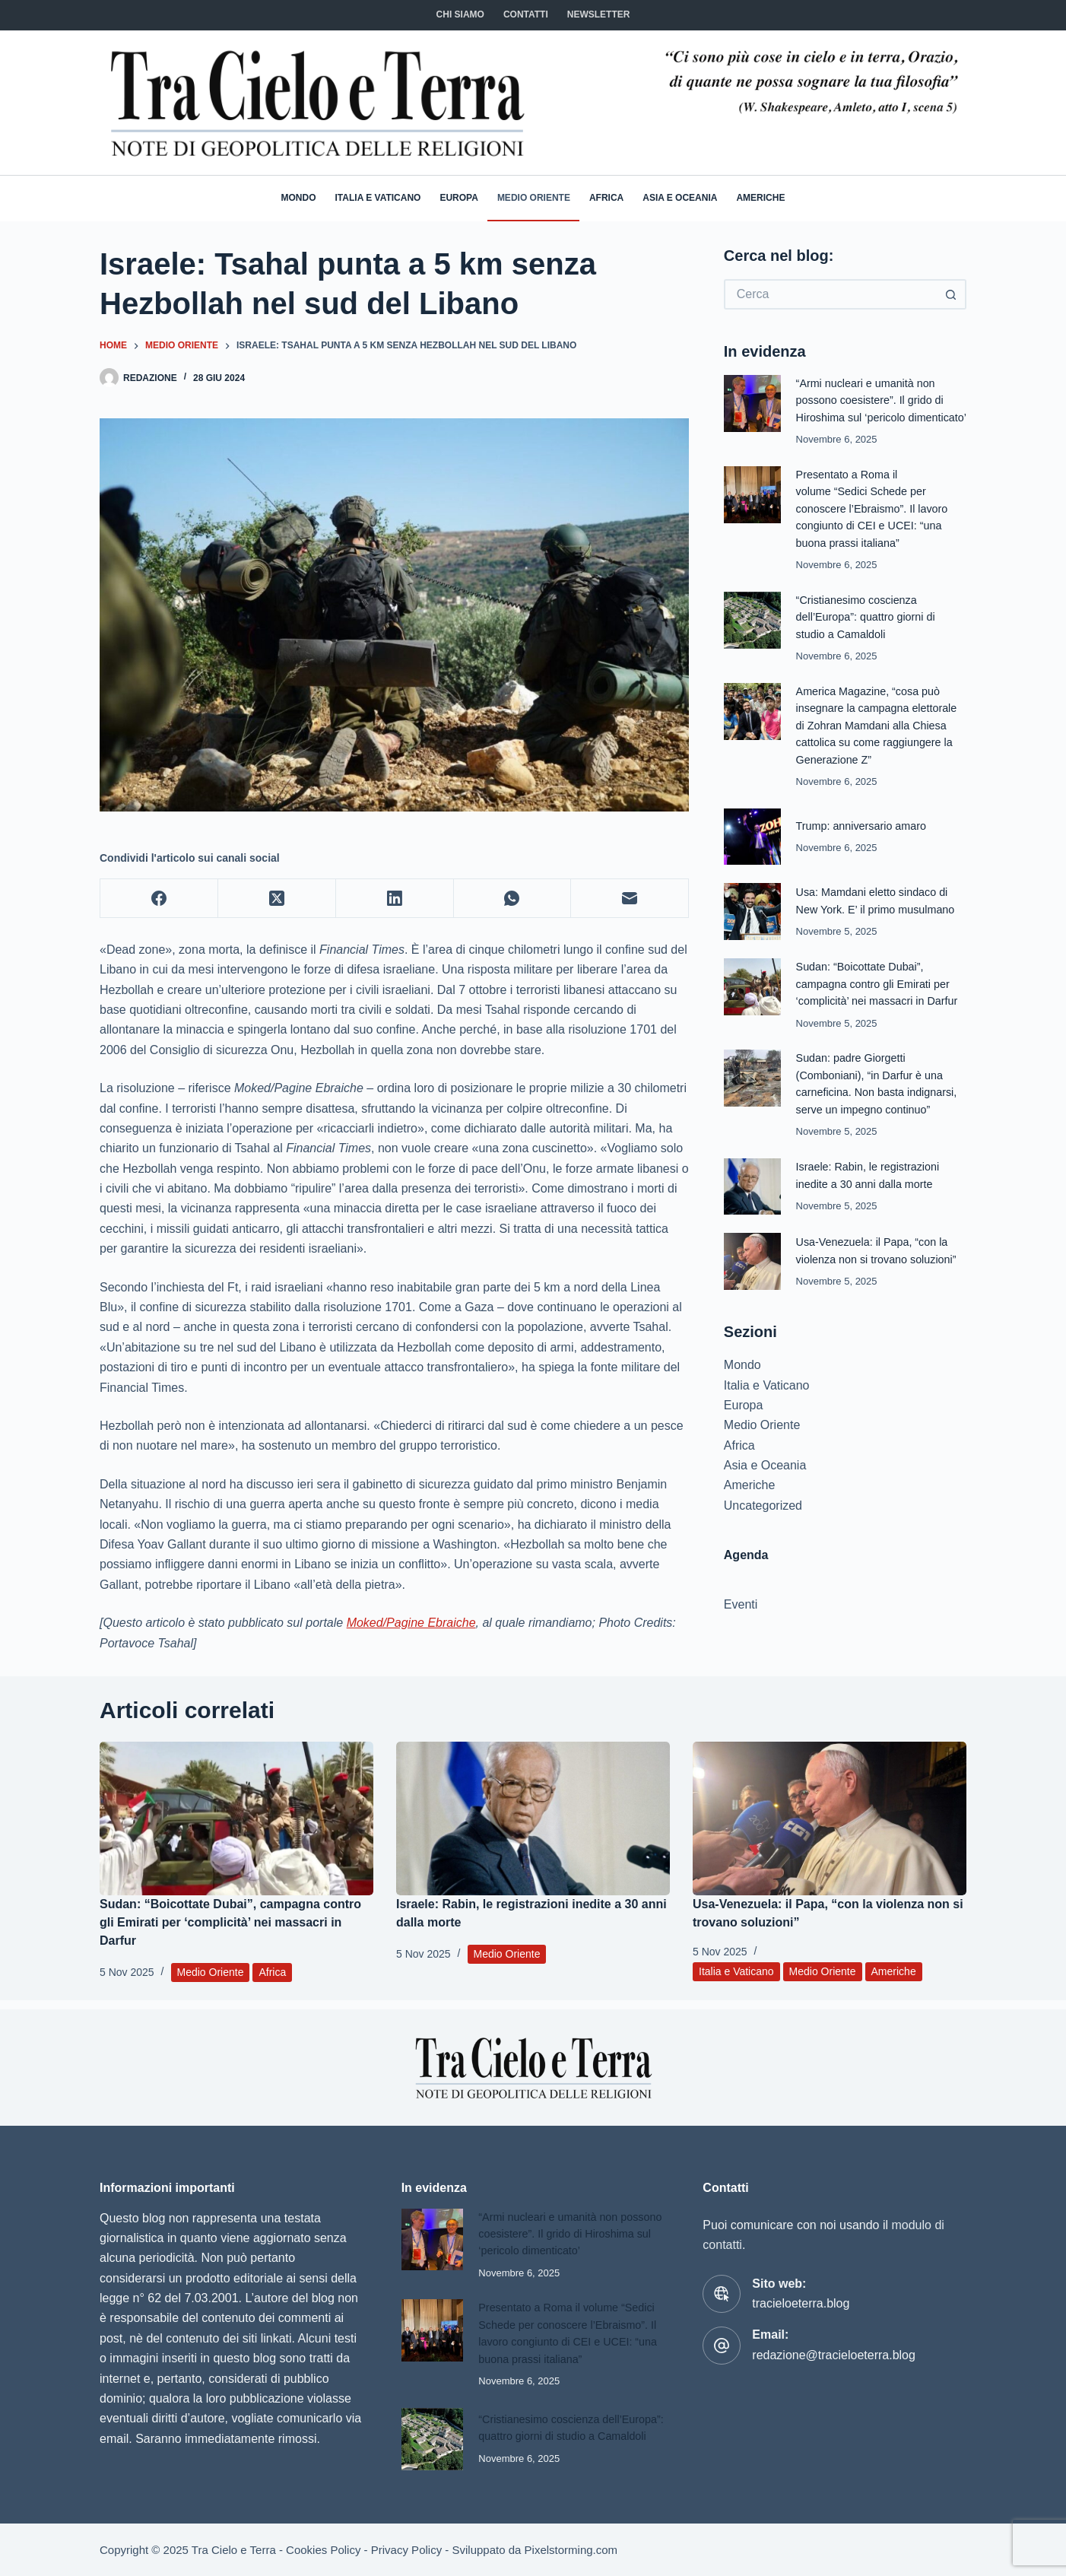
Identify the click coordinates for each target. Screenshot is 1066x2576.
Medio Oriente (533, 197)
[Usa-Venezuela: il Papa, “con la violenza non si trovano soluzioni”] (829, 1819)
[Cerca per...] (830, 294)
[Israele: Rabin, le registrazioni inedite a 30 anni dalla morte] (533, 1819)
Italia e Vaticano (378, 197)
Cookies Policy (323, 2549)
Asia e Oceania (679, 197)
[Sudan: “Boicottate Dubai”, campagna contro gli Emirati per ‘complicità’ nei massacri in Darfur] (236, 1819)
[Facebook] (159, 898)
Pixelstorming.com (571, 2549)
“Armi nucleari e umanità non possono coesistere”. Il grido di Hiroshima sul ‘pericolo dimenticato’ (566, 2225)
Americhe (760, 197)
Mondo (298, 197)
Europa (458, 197)
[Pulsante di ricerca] (951, 294)
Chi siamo (460, 14)
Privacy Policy (406, 2549)
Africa (606, 197)
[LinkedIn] (395, 898)
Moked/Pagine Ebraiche (411, 1622)
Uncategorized (763, 1518)
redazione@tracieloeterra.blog (833, 2345)
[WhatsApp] (513, 898)
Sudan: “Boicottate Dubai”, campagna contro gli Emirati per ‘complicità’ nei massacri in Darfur (879, 998)
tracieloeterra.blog (800, 2294)
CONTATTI (525, 14)
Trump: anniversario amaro (863, 840)
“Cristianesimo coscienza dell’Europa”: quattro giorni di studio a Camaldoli (868, 632)
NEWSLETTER (598, 14)
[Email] (630, 898)
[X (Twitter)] (277, 898)
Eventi (740, 1618)
